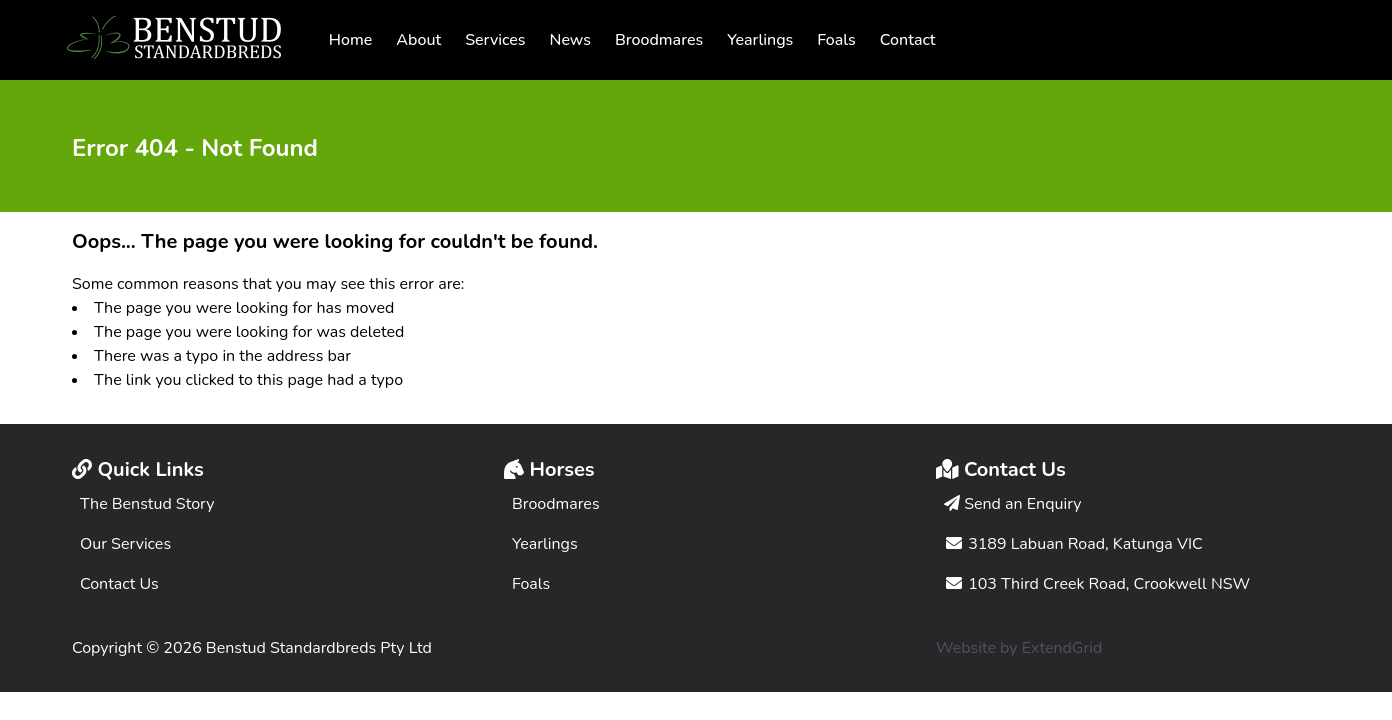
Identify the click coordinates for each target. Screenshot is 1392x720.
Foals (836, 40)
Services (495, 40)
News (570, 40)
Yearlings (760, 40)
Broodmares (659, 40)
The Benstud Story (147, 504)
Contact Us (119, 584)
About (418, 40)
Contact (908, 40)
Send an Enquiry (1013, 504)
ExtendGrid (1062, 648)
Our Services (125, 544)
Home (351, 40)
